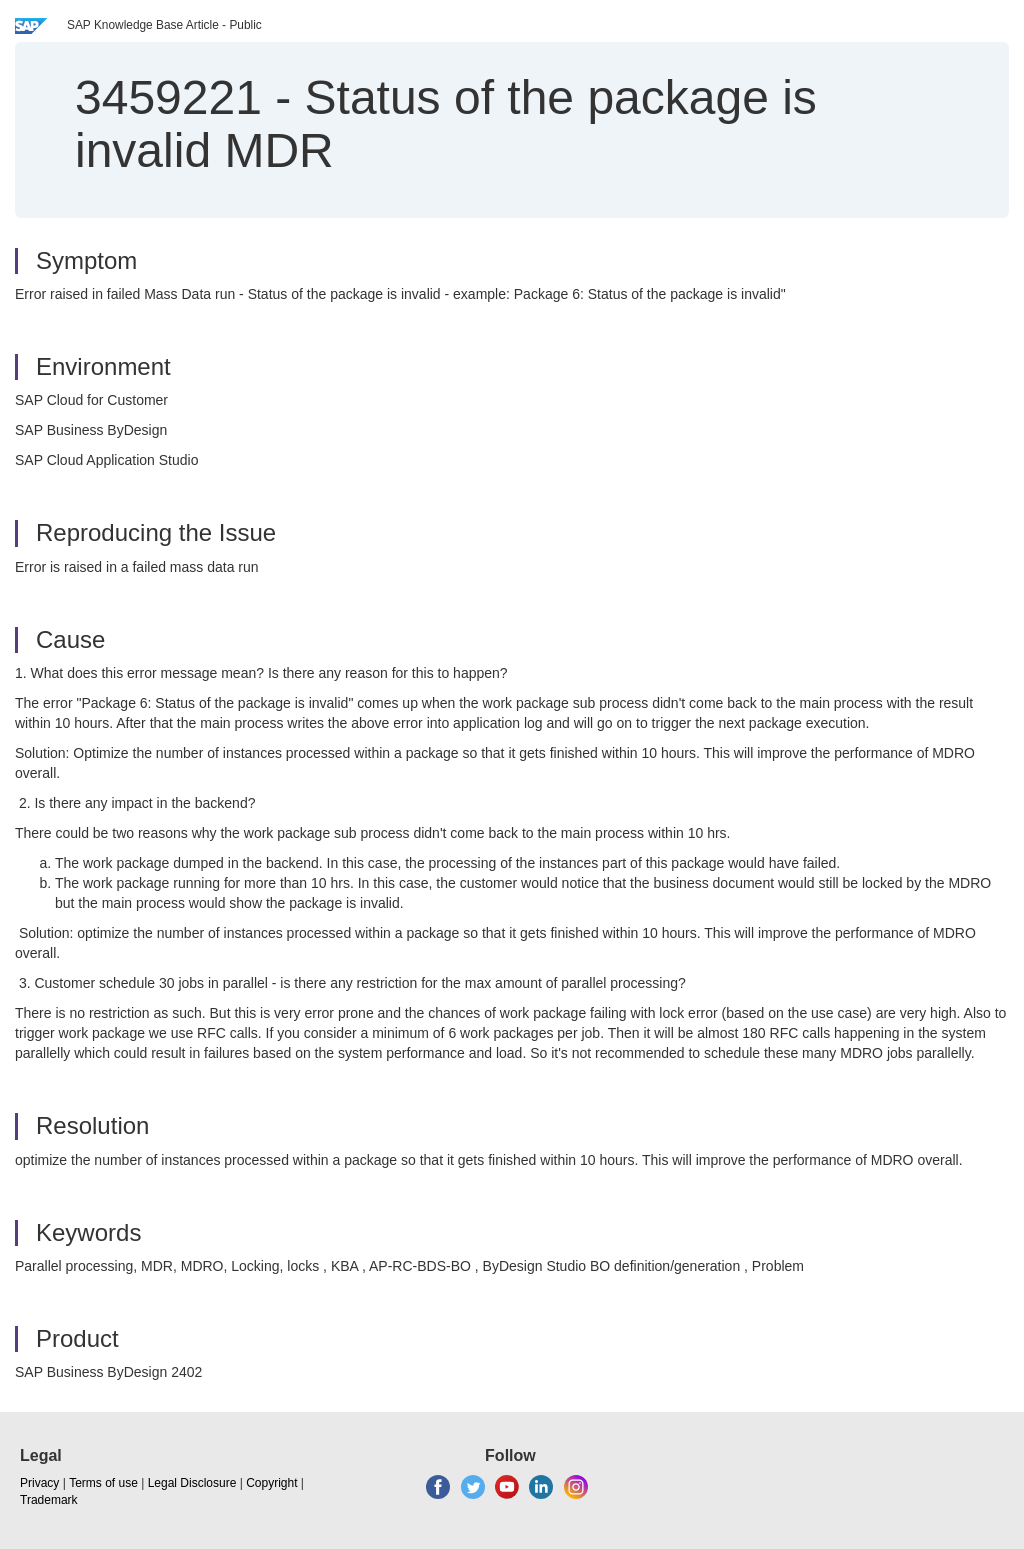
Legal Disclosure (192, 1483)
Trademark (49, 1500)
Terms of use (103, 1483)
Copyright (271, 1483)
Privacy (39, 1483)
